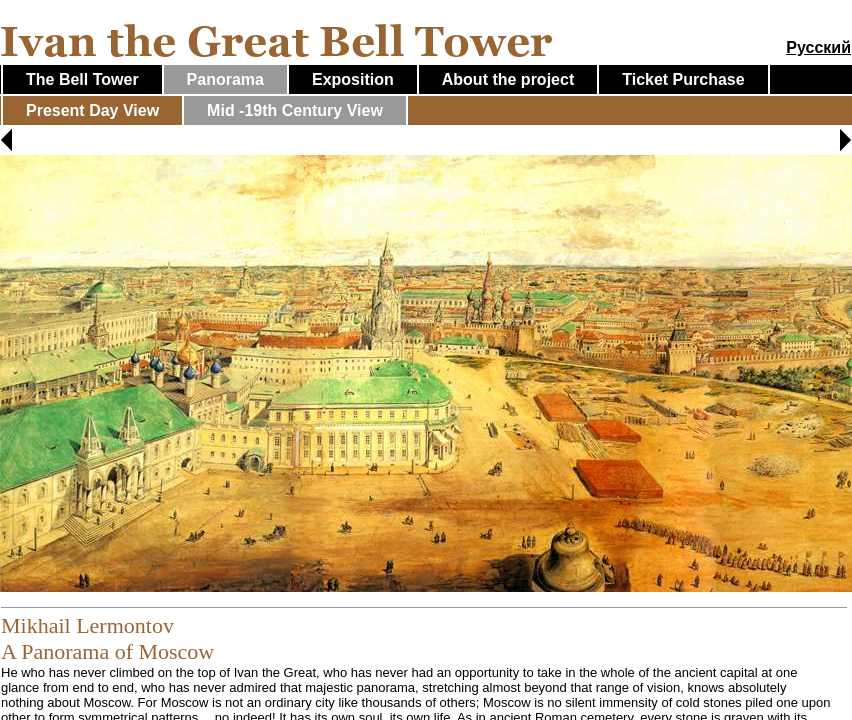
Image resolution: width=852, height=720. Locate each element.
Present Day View (92, 110)
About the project (508, 79)
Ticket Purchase (683, 79)
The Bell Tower (82, 79)
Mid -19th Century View (295, 110)
